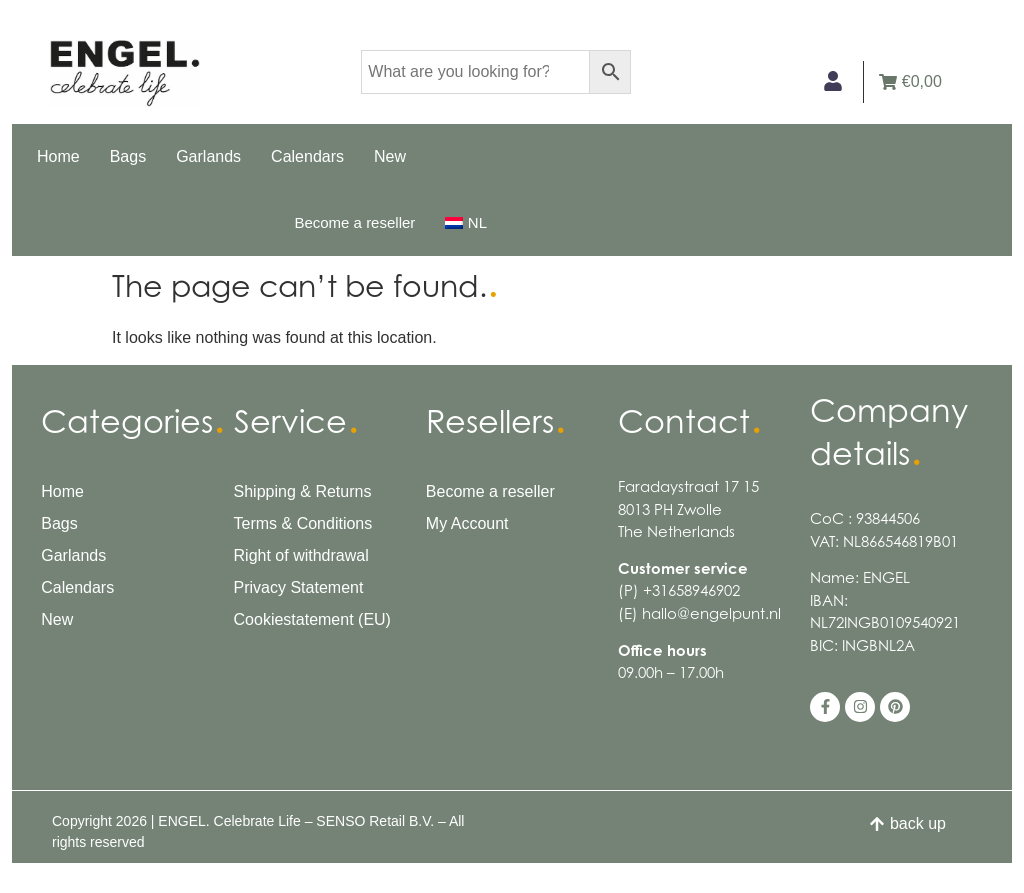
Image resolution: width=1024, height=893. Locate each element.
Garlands (208, 156)
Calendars (307, 156)
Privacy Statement (299, 587)
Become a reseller (354, 222)
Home (58, 156)
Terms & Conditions (303, 523)
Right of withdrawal (301, 555)
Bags (128, 156)
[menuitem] (466, 223)
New (390, 156)
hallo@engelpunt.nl (711, 613)
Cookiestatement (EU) (312, 619)
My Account (467, 523)
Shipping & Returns (303, 491)
